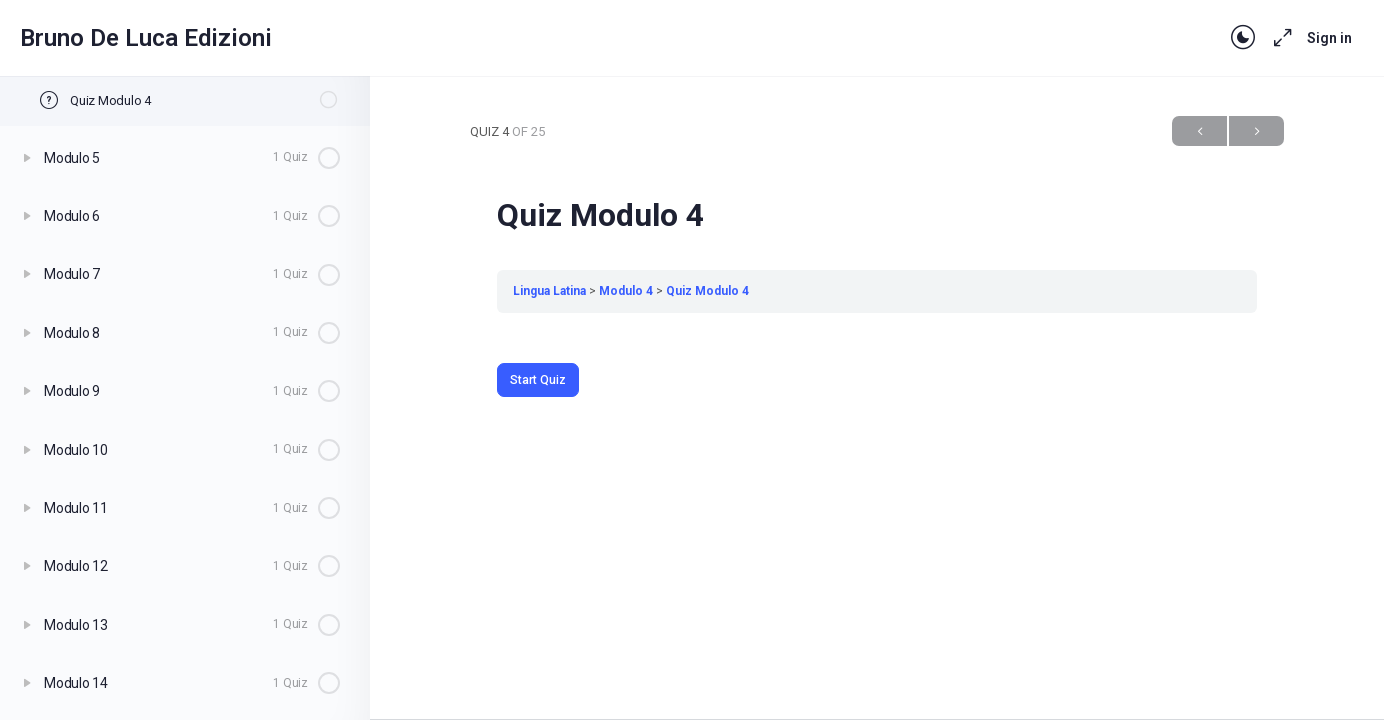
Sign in (1329, 38)
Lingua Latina (549, 291)
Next (1256, 131)
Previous (1199, 131)
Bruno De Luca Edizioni (146, 38)
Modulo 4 (626, 291)
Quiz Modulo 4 (707, 291)
